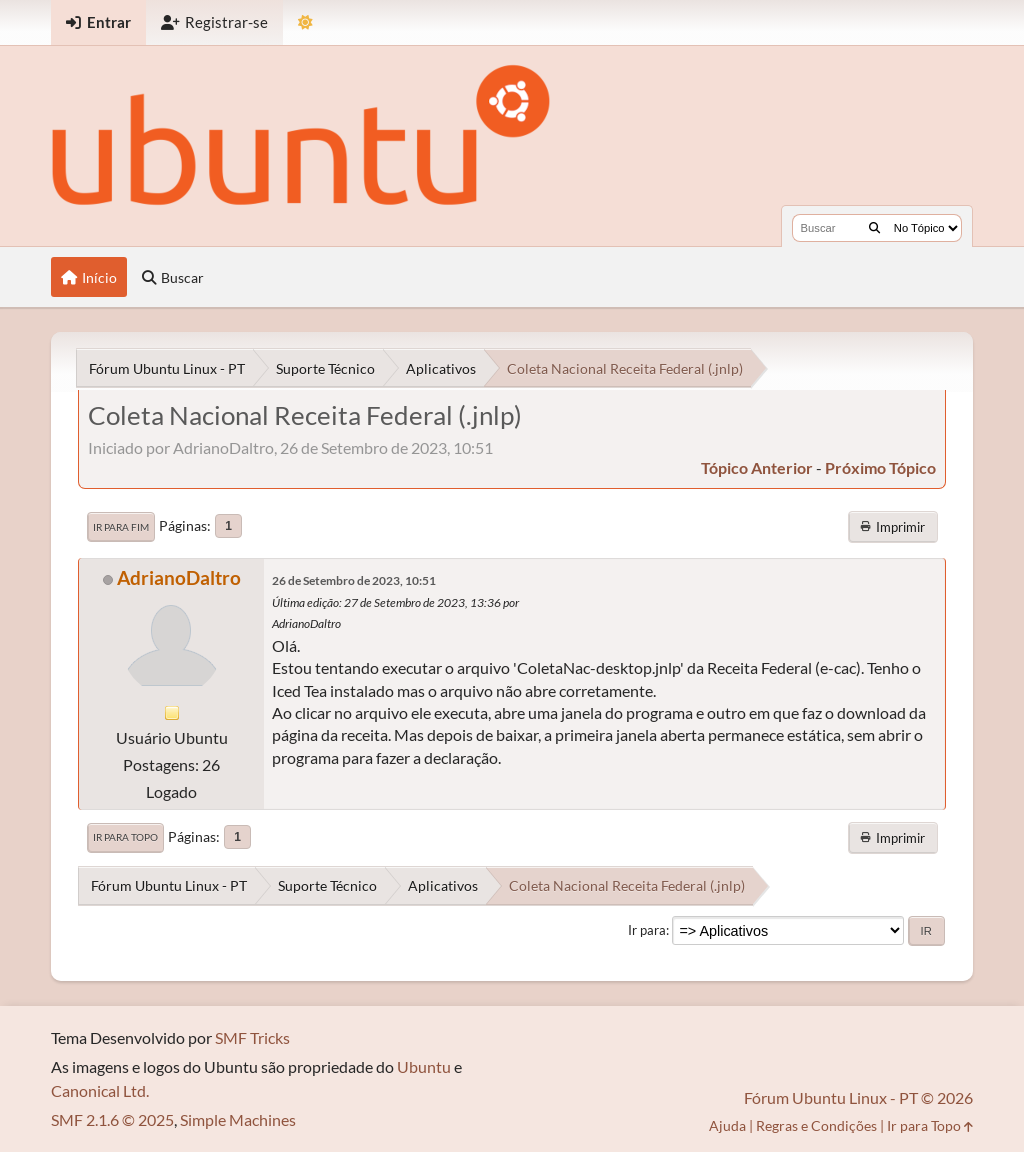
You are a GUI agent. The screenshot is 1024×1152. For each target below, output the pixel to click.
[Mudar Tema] (305, 22)
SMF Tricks (252, 1037)
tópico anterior (757, 467)
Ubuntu (424, 1066)
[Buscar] (874, 228)
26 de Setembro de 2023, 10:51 (354, 580)
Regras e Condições (816, 1125)
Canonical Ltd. (100, 1090)
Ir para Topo (125, 837)
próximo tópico (880, 467)
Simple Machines (238, 1119)
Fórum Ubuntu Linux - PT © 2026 (858, 1097)
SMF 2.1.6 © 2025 (112, 1119)
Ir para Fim (121, 527)
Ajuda (727, 1125)
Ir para (647, 930)
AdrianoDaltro (179, 577)
